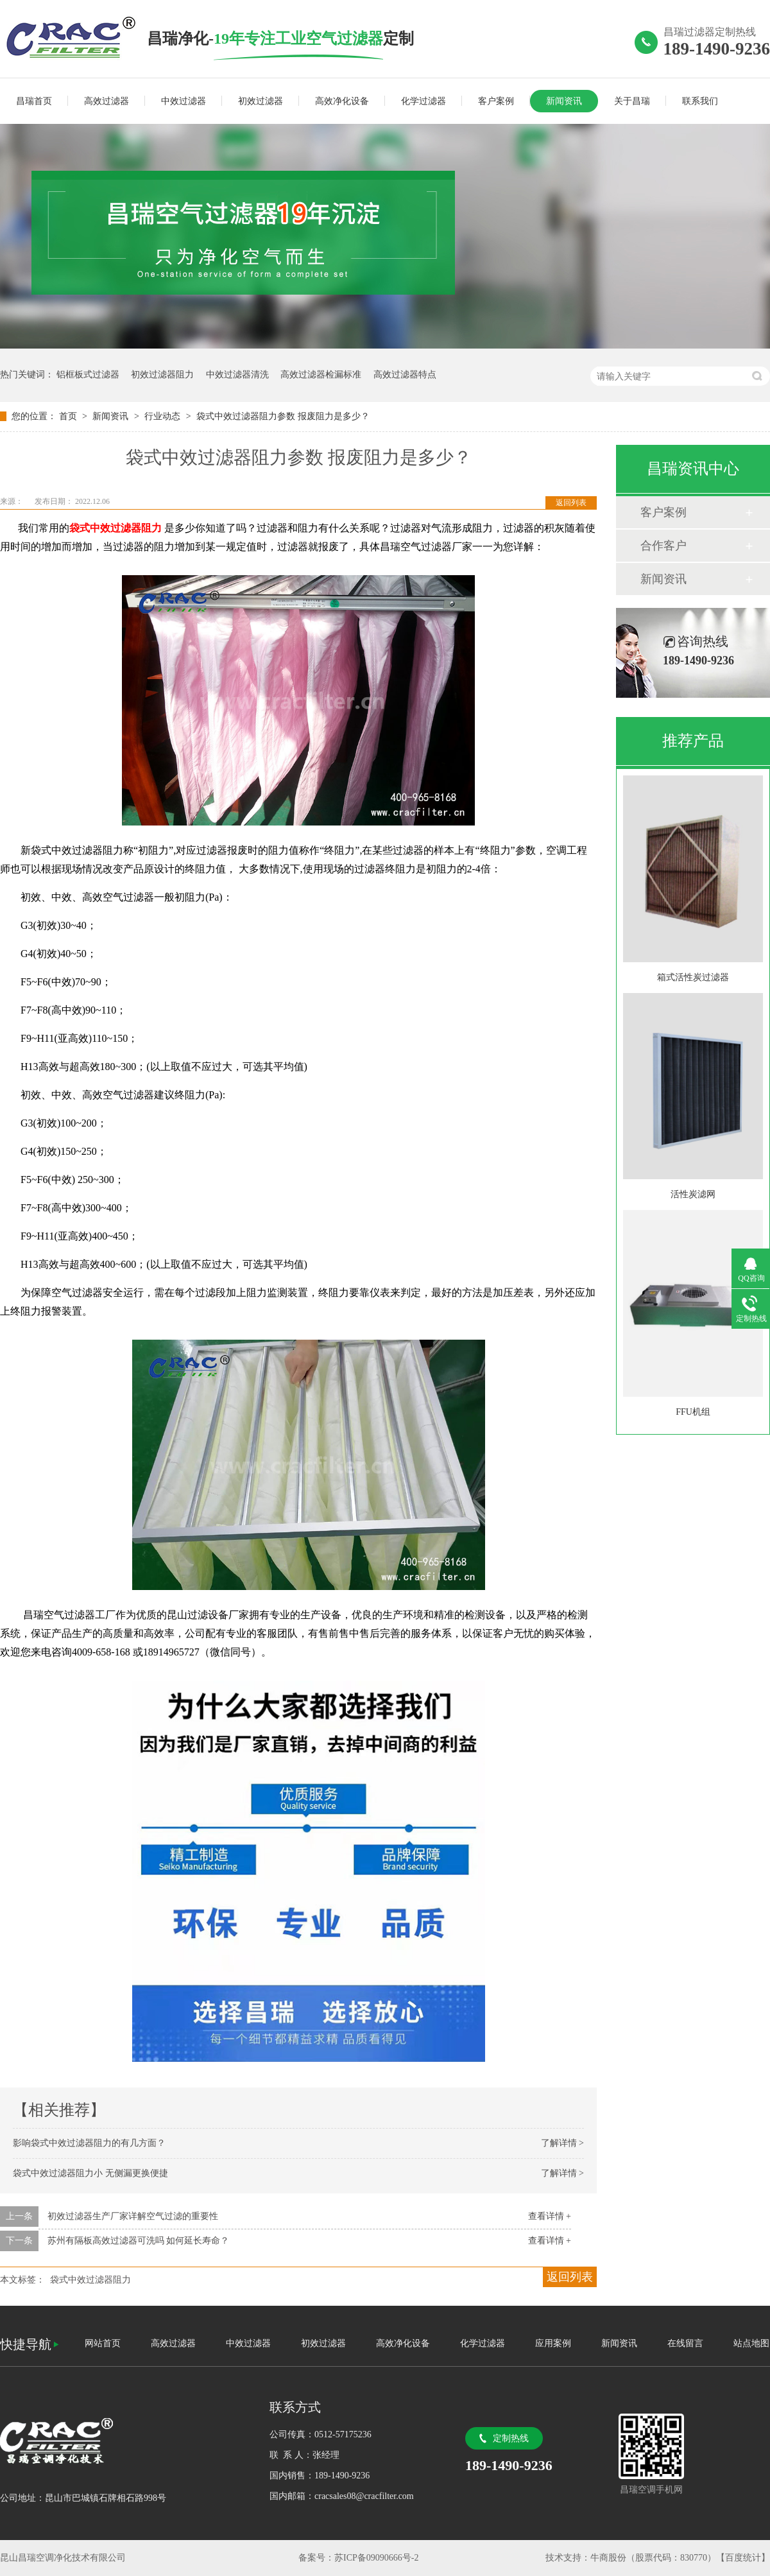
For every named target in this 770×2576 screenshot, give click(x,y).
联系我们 (700, 101)
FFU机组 (693, 1412)
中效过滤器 (183, 101)
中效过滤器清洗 (237, 374)
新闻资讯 (564, 101)
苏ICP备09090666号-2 (376, 2558)
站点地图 (751, 2343)
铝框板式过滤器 (87, 374)
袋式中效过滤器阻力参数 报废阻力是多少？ (283, 416)
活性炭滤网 (693, 1194)
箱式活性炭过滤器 (693, 977)
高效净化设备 (342, 101)
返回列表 (571, 502)
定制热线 (511, 2438)
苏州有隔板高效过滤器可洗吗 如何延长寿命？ (138, 2240)
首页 (69, 416)
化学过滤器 (423, 101)
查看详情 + (549, 2216)
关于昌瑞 (632, 101)
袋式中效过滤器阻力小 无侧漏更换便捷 (90, 2173)
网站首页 (103, 2343)
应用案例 (553, 2343)
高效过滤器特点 (404, 374)
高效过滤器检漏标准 (320, 374)
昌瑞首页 (34, 101)
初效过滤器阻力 (162, 374)
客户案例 (496, 101)
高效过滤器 (106, 101)
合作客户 (663, 545)
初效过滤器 (260, 101)
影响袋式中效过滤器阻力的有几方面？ (89, 2143)
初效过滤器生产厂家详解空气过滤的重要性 (132, 2216)
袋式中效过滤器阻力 (90, 2280)
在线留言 (685, 2343)
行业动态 (163, 416)
